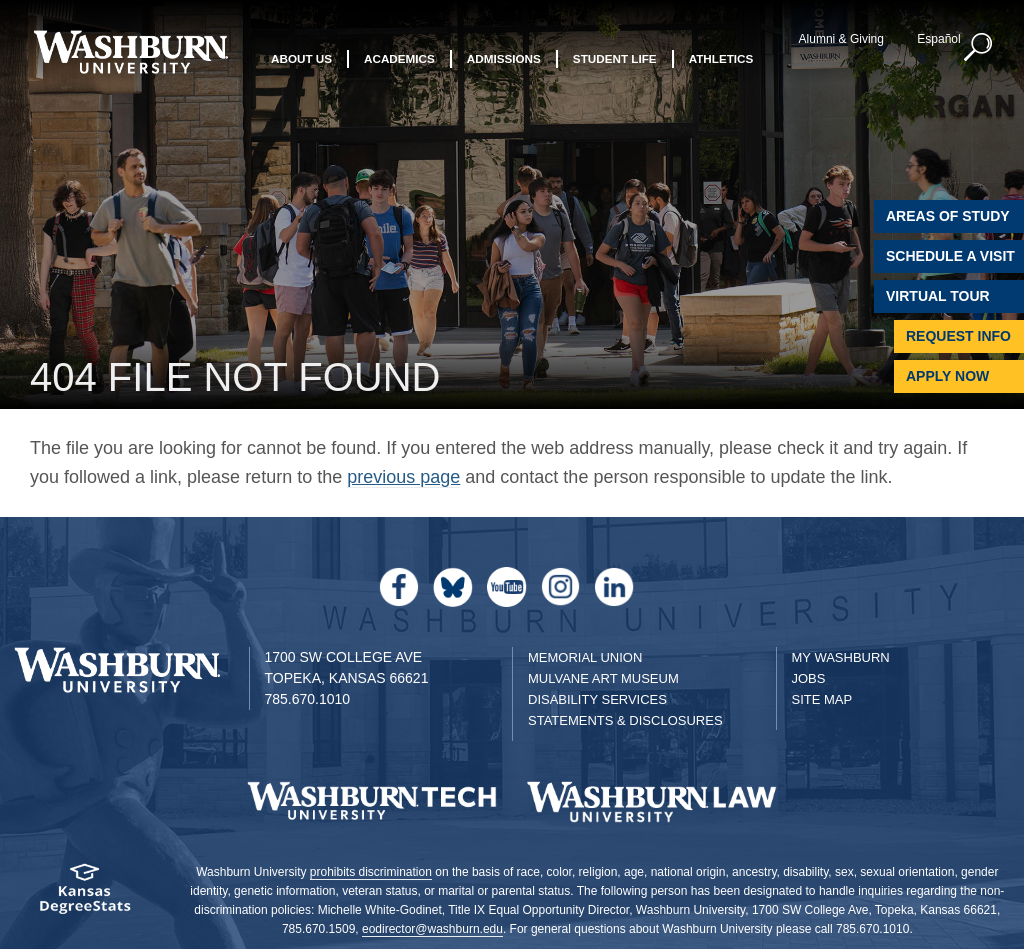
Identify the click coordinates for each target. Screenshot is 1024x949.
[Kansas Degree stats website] (85, 895)
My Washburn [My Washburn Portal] (841, 657)
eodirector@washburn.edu (432, 929)
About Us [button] (301, 58)
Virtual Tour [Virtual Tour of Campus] (938, 296)
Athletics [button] (721, 58)
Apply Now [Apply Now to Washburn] (947, 376)
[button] (979, 48)
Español (938, 39)
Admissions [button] (504, 58)
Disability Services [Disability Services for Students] (597, 699)
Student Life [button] (615, 58)
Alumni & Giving (841, 39)
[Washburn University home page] (130, 52)
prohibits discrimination (371, 872)
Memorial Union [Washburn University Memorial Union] (585, 657)
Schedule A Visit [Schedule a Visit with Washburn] (950, 256)
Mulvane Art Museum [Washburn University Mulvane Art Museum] (603, 678)
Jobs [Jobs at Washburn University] (809, 678)
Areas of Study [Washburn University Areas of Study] (948, 216)
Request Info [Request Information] (958, 336)
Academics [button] (399, 58)
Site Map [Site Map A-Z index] (822, 699)
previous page (403, 477)
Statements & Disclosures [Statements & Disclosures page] (625, 720)
